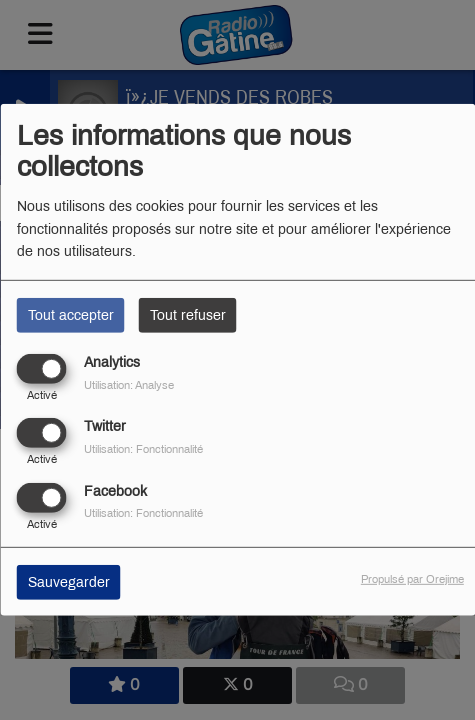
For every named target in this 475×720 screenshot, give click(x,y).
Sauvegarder (69, 581)
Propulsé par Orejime (412, 578)
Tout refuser (188, 315)
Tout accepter (71, 315)
